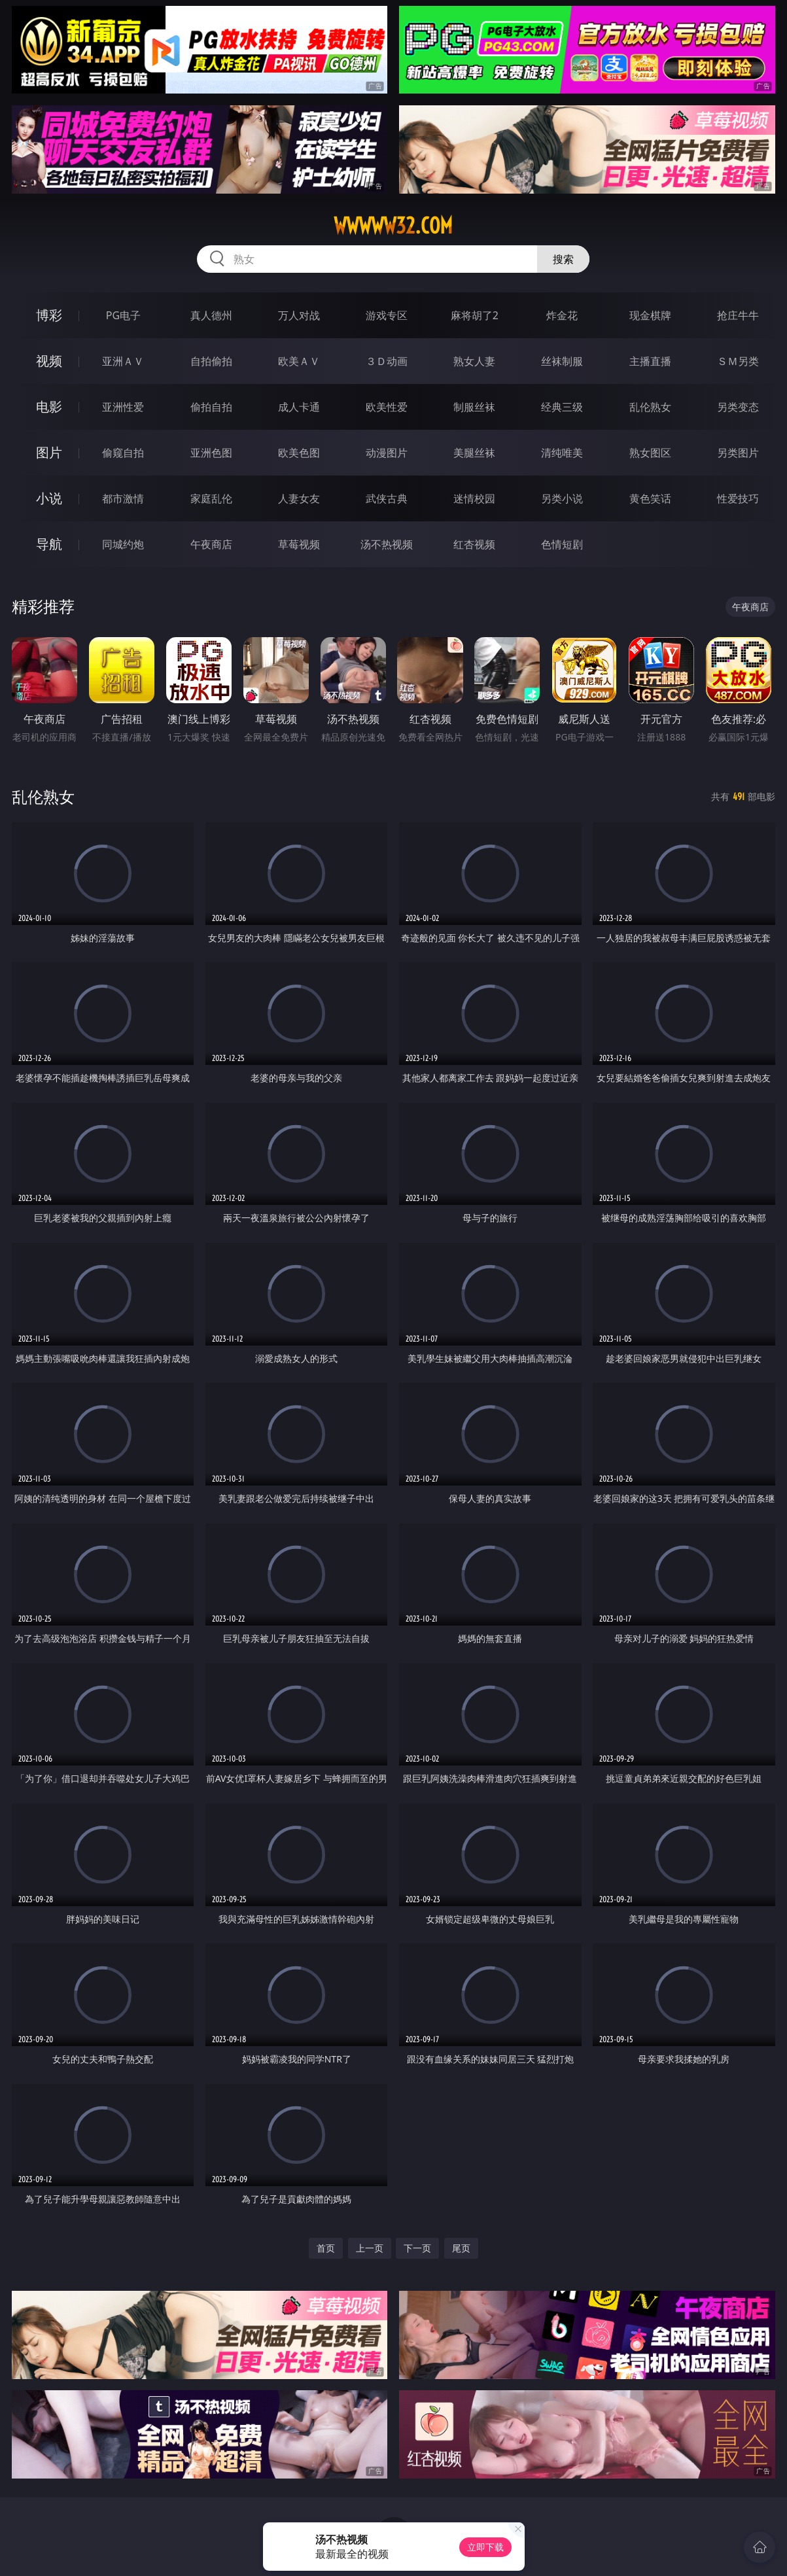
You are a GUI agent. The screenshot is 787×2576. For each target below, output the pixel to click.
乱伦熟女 (650, 407)
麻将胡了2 (474, 315)
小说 (49, 498)
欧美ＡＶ (299, 361)
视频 (49, 361)
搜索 (563, 259)
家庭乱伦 (211, 498)
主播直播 (650, 361)
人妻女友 (299, 498)
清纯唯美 (562, 452)
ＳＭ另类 (738, 361)
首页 (326, 2248)
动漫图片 (387, 452)
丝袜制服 (562, 361)
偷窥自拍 (123, 452)
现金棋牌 (650, 315)
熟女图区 (650, 452)
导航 (49, 544)
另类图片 (738, 452)
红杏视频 (474, 544)
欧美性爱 (387, 407)
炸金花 (562, 315)
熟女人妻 (474, 361)
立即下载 (485, 2547)
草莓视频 (299, 544)
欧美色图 (299, 452)
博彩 (49, 315)
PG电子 (123, 315)
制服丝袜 (474, 407)
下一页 (417, 2248)
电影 (49, 406)
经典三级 (562, 407)
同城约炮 (123, 544)
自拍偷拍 (211, 361)
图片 (49, 452)
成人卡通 (299, 407)
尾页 (461, 2248)
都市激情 (123, 498)
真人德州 (211, 315)
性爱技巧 (738, 498)
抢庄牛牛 (738, 315)
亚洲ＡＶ (123, 361)
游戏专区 (387, 315)
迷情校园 (474, 498)
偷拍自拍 (211, 407)
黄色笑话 (650, 498)
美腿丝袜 (474, 452)
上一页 (369, 2248)
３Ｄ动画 (387, 361)
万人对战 (299, 315)
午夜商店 (211, 544)
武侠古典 (387, 498)
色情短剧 (562, 544)
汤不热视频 (386, 544)
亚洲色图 (211, 452)
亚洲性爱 (123, 407)
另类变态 (738, 407)
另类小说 (562, 498)
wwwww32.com (393, 226)
